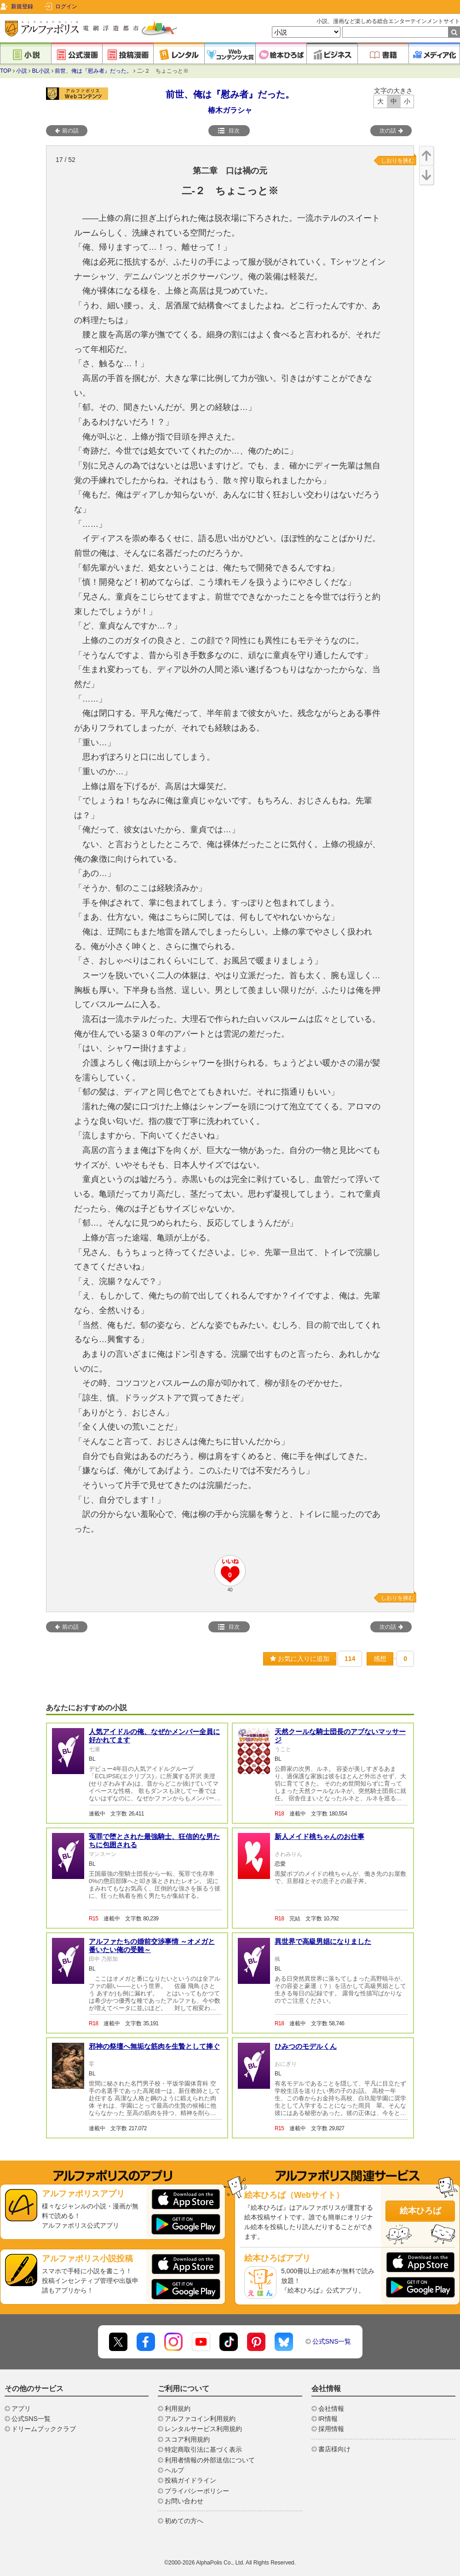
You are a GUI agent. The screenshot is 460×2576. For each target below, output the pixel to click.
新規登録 (22, 6)
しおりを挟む (397, 160)
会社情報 (331, 2408)
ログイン (66, 6)
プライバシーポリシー (197, 2491)
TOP (5, 71)
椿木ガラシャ (230, 110)
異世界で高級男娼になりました (323, 1941)
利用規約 (177, 2408)
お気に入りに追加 (299, 1658)
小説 (21, 71)
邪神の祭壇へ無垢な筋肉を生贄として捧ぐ (154, 2046)
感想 (380, 1658)
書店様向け (334, 2449)
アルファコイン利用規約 (200, 2418)
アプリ (21, 2408)
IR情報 (328, 2418)
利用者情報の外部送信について (210, 2460)
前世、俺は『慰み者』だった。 (93, 71)
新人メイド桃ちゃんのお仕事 (319, 1836)
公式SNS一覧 (331, 2341)
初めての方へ (184, 2520)
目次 (228, 130)
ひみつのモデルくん (306, 2046)
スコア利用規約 (187, 2439)
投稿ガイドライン (190, 2480)
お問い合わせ (184, 2501)
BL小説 (41, 71)
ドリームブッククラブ (44, 2428)
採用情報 (331, 2428)
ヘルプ (174, 2470)
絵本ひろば (420, 2210)
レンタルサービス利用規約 (203, 2428)
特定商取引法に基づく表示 (203, 2449)
